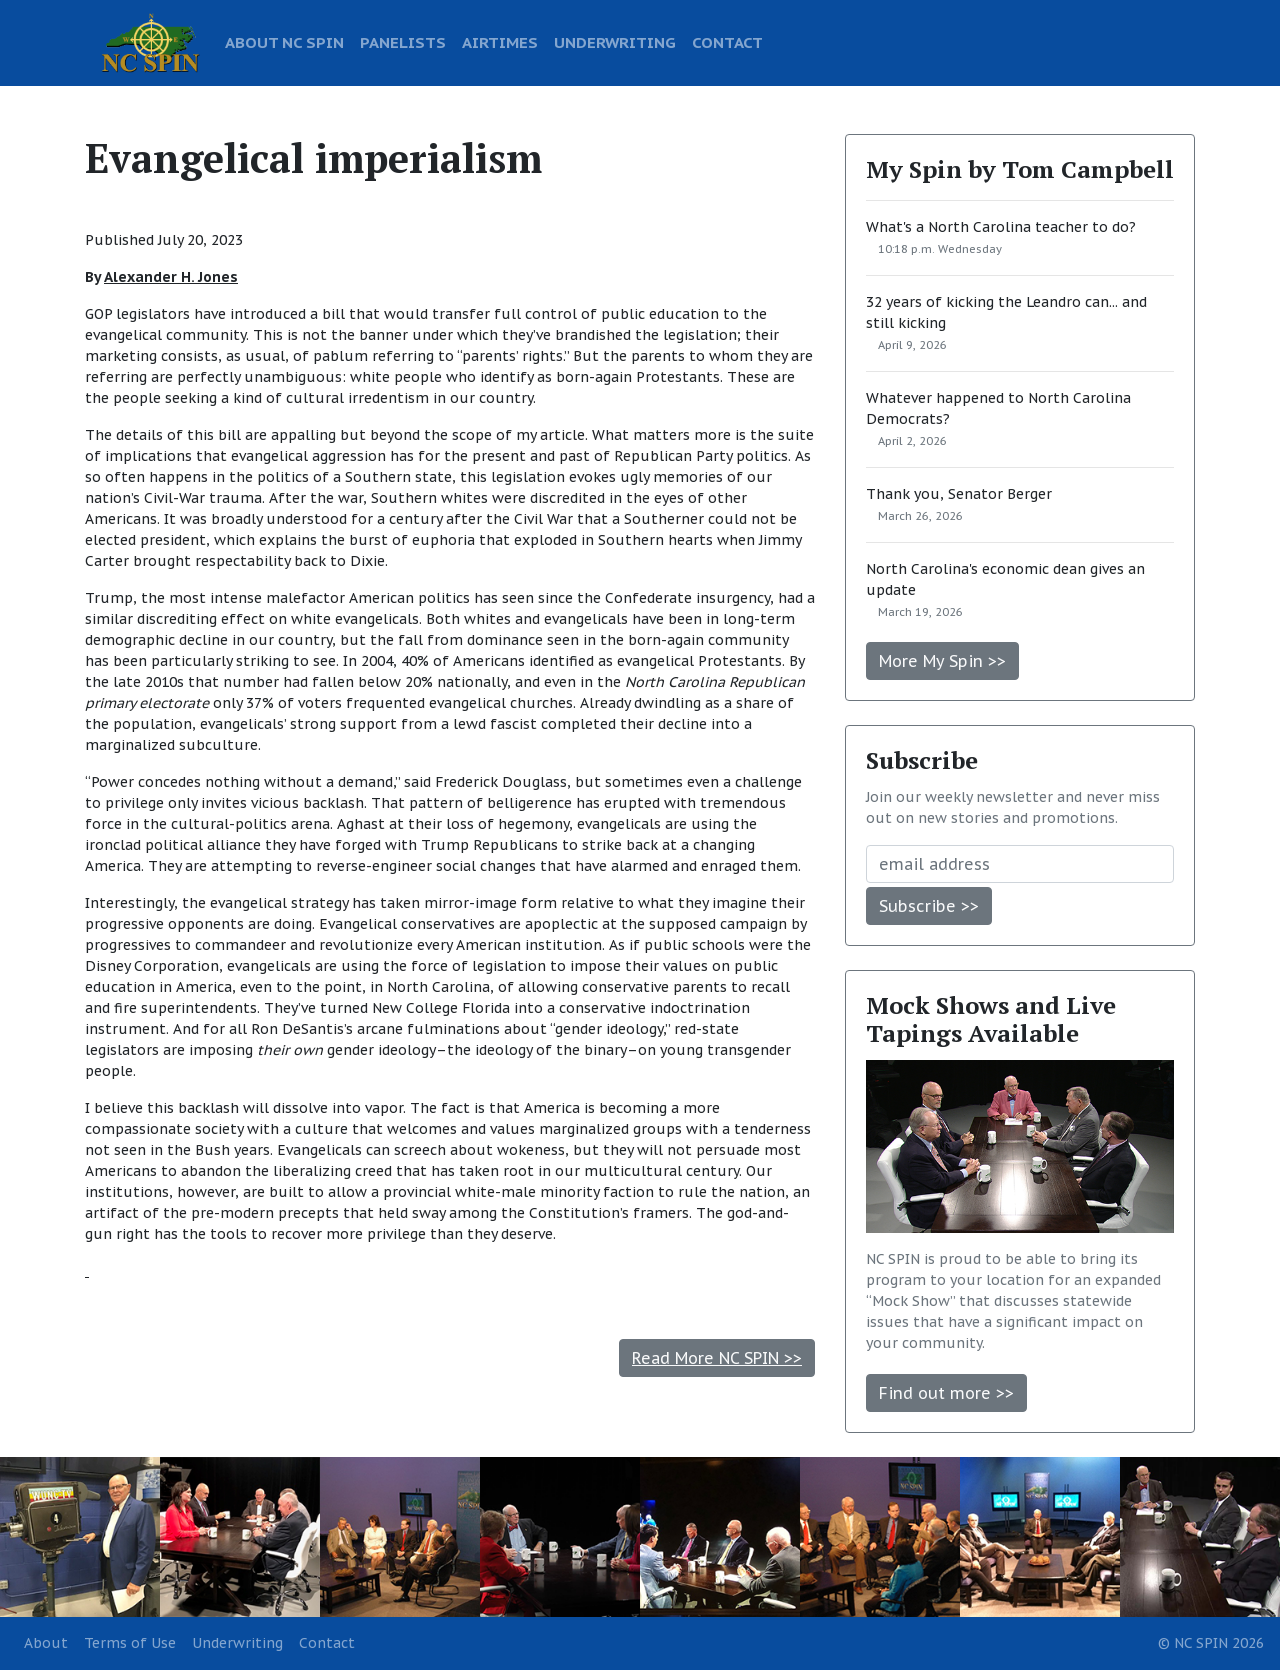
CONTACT (727, 42)
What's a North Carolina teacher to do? (1001, 227)
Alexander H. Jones (171, 277)
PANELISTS (403, 42)
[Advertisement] (450, 1271)
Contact (327, 1643)
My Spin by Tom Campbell (1020, 169)
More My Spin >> (942, 661)
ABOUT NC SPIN (284, 42)
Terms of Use (130, 1643)
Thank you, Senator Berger (959, 494)
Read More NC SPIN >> (717, 1358)
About (46, 1643)
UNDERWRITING (615, 42)
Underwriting (237, 1643)
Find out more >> (946, 1393)
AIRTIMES (500, 42)
